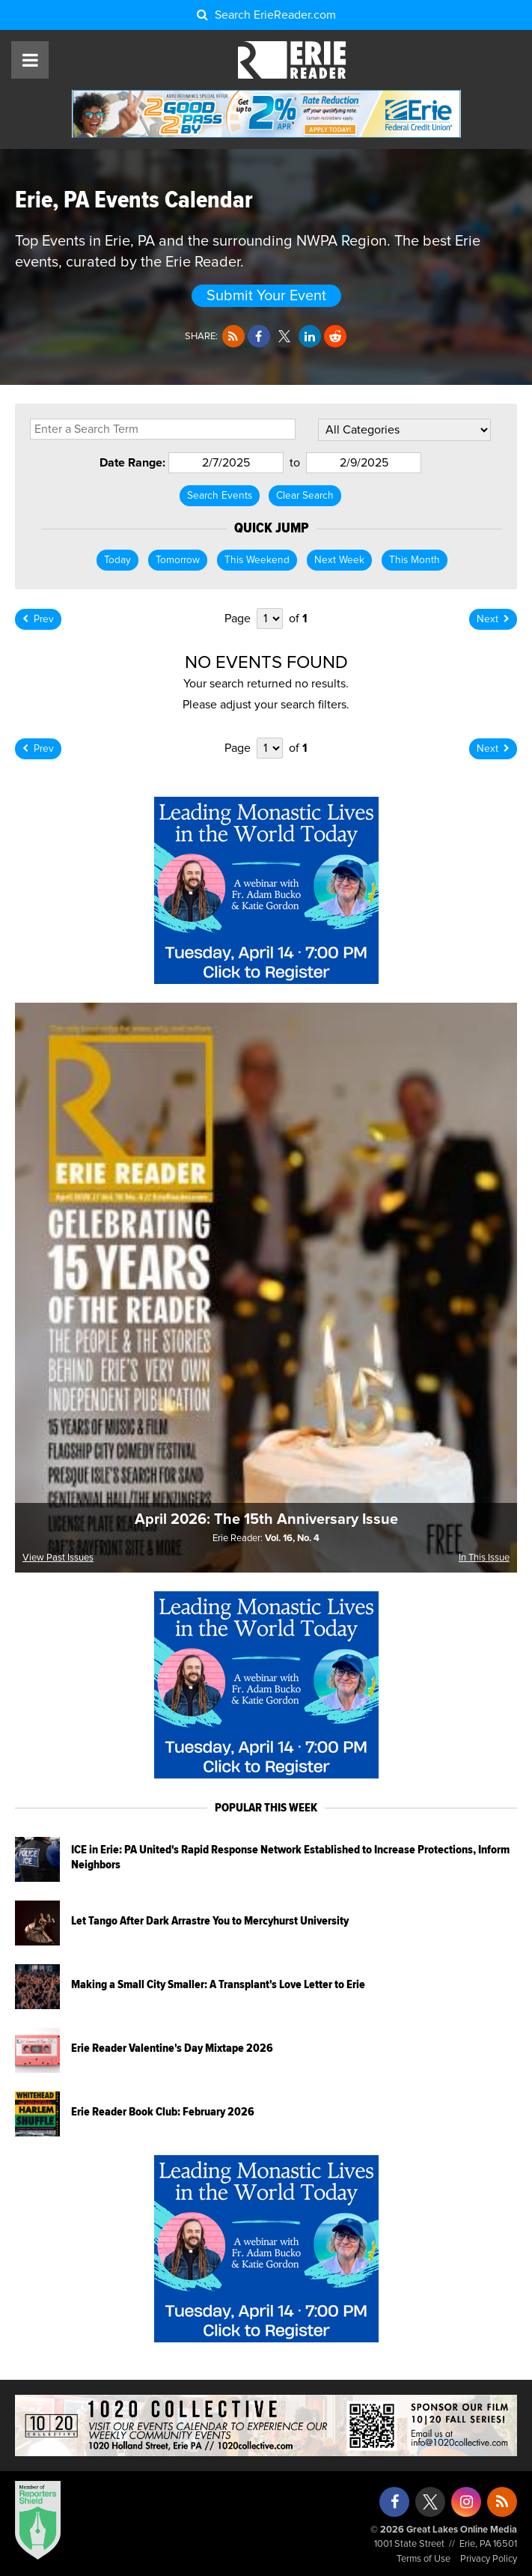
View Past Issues (58, 1558)
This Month (414, 560)
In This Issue (484, 1558)
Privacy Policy (488, 2559)
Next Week (339, 560)
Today (117, 560)
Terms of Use (423, 2559)
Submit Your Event (266, 295)
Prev (38, 619)
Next (493, 619)
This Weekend (257, 560)
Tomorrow (178, 560)
